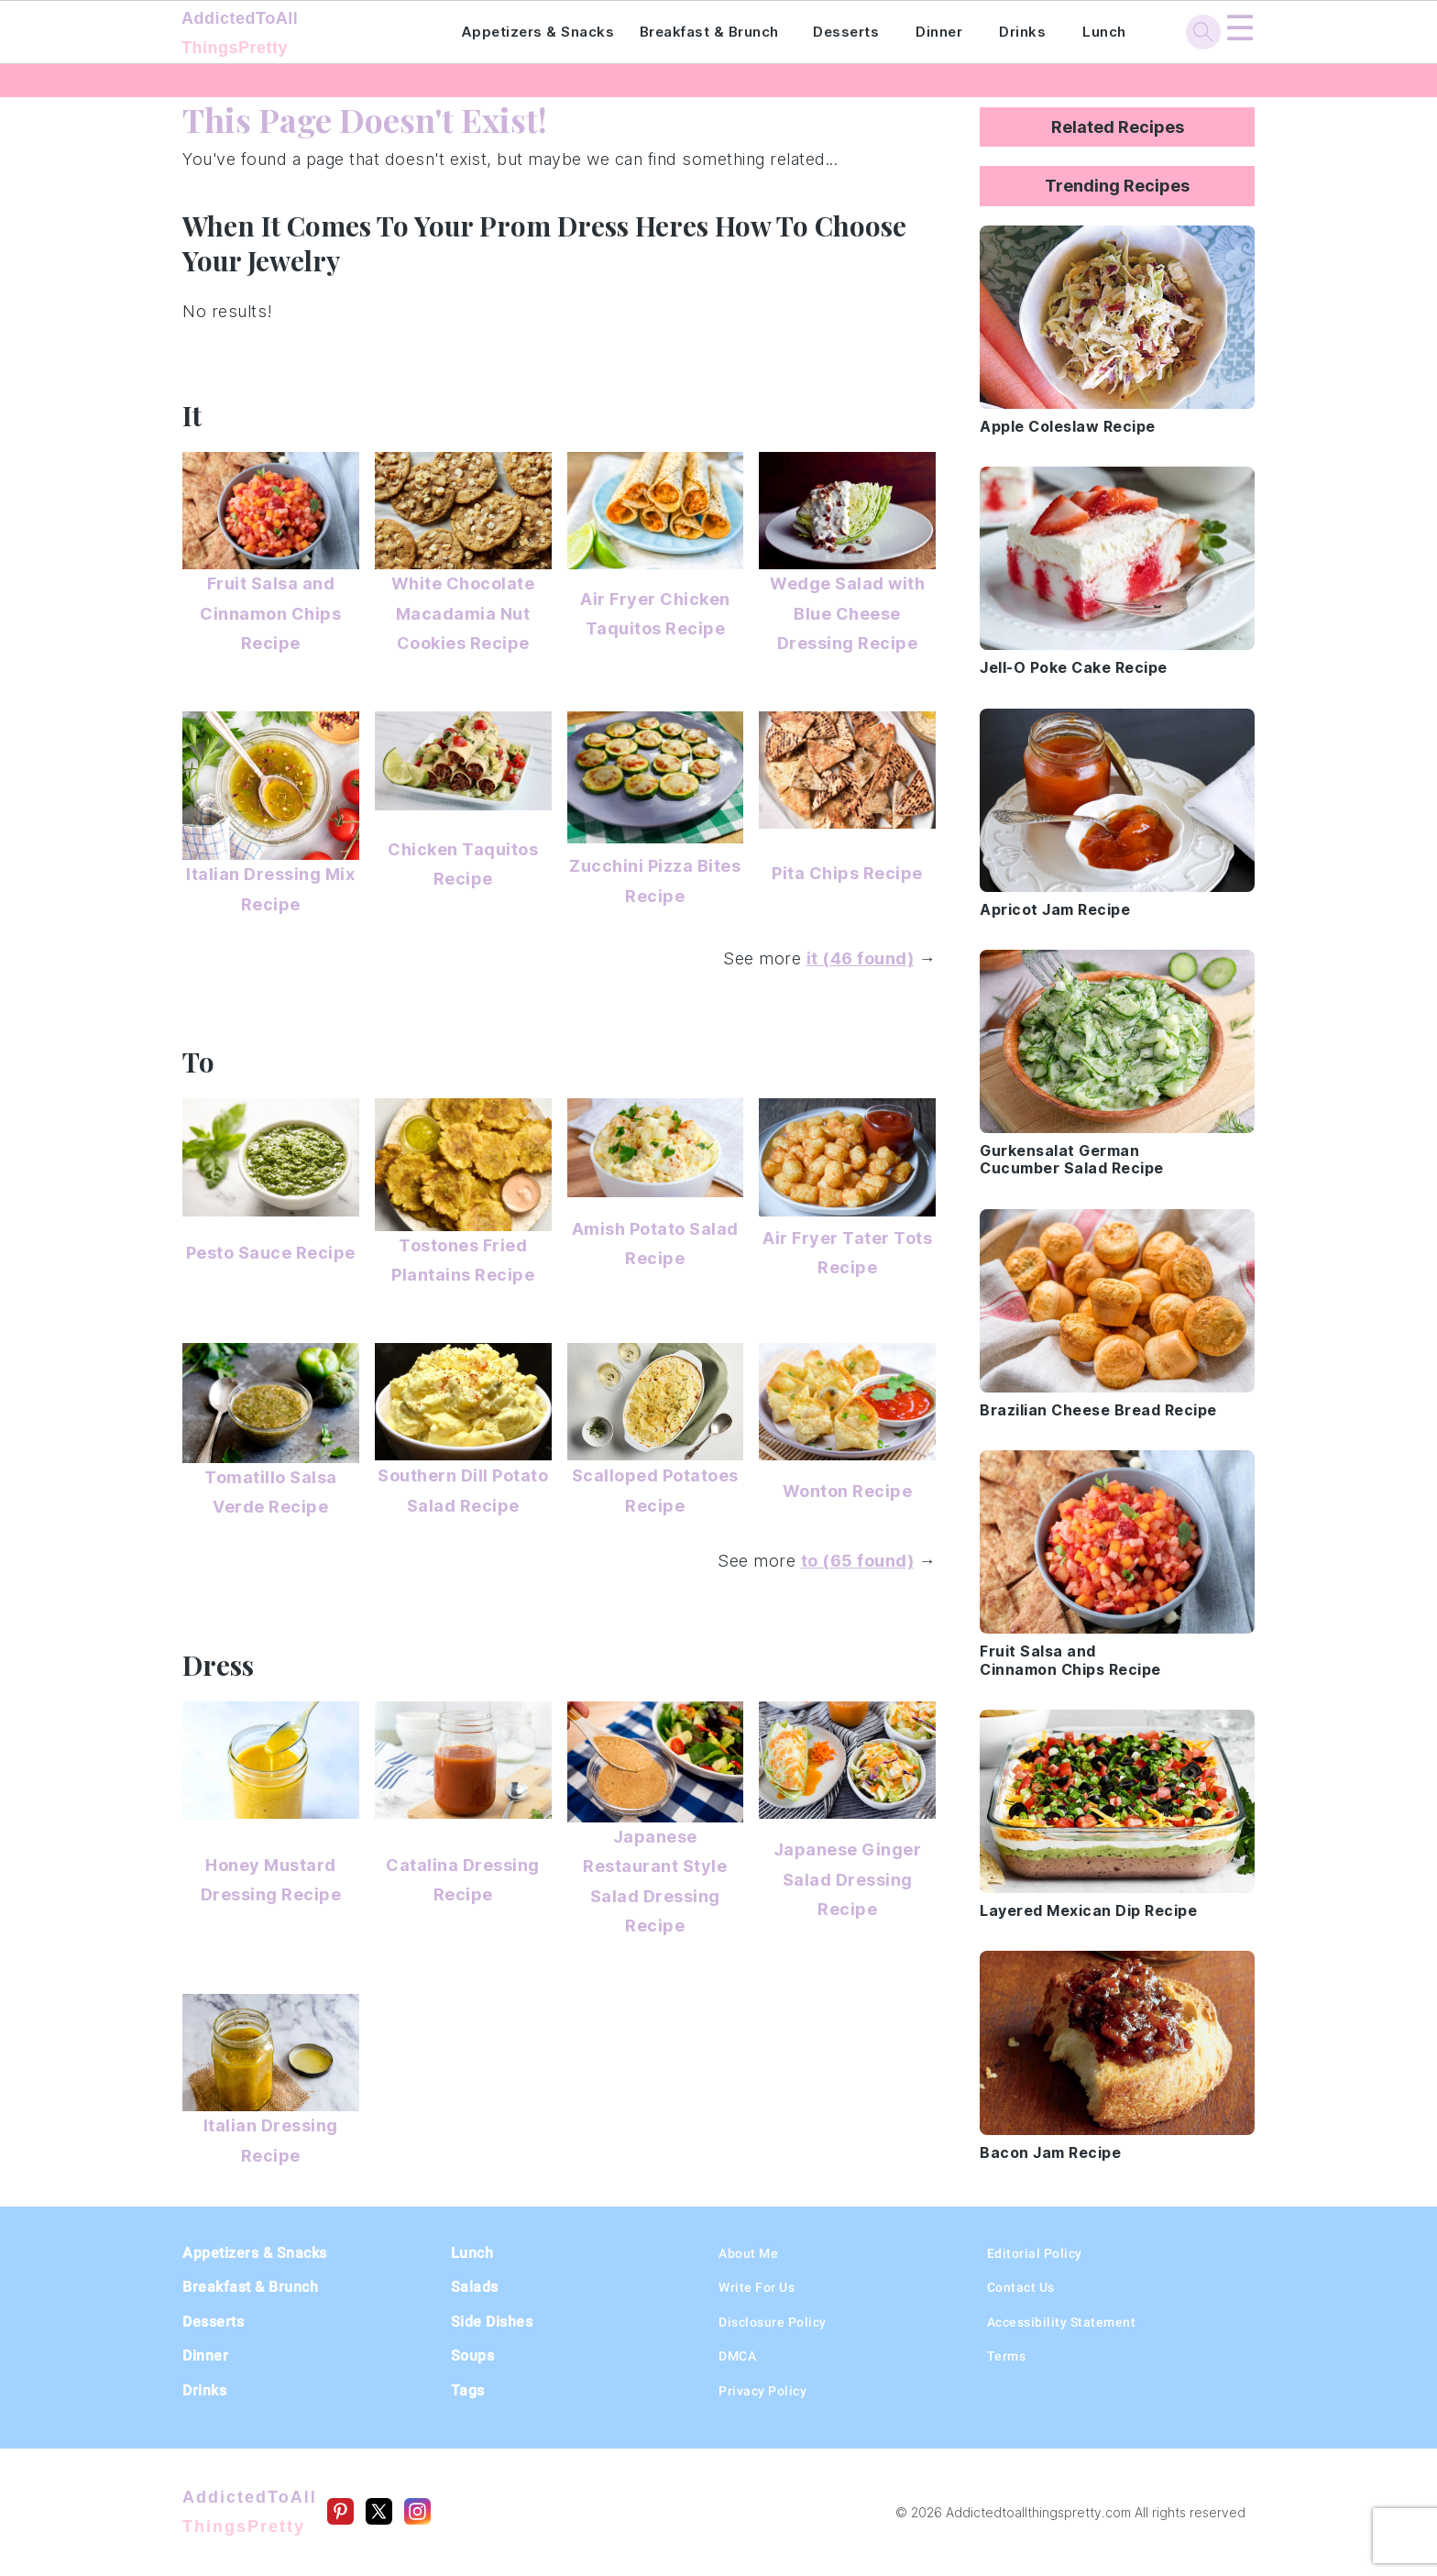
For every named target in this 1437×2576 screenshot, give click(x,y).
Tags (468, 2390)
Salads (475, 2286)
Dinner (939, 31)
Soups (473, 2355)
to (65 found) (858, 1560)
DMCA (737, 2356)
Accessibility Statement (1061, 2322)
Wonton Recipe (848, 1491)
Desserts (846, 31)
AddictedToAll (296, 35)
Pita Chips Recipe (847, 873)
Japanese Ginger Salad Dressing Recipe (847, 1879)
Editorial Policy (1034, 2253)
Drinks (1022, 31)
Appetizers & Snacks (538, 31)
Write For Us (756, 2287)
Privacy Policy (762, 2390)
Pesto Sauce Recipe (271, 1252)
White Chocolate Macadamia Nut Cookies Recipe (463, 613)
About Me (748, 2253)
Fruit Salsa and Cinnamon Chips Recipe (270, 613)
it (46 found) (860, 958)
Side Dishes (492, 2321)
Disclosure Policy (772, 2322)
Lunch (1104, 31)
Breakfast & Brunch (709, 31)
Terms (1006, 2356)
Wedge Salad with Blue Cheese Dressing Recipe (847, 613)
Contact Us (1021, 2287)
